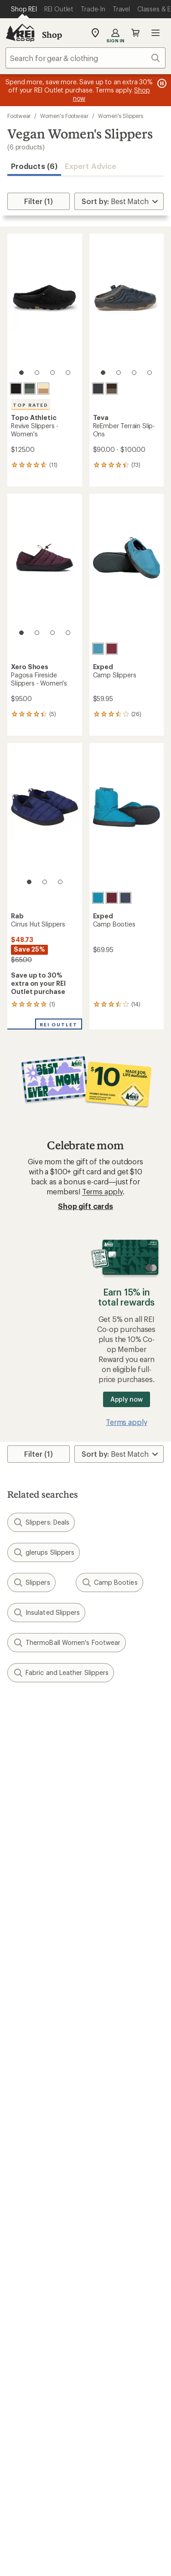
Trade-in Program (35, 2222)
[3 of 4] (52, 372)
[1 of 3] (29, 881)
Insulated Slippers (46, 1612)
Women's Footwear (64, 116)
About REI (106, 2262)
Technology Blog (117, 2315)
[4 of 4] (68, 372)
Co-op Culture (31, 2276)
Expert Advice (90, 166)
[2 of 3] (44, 881)
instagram (30, 2439)
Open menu (155, 32)
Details (134, 1758)
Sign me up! (85, 1821)
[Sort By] (119, 201)
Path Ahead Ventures (124, 2222)
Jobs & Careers (32, 2262)
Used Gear (24, 2208)
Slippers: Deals (41, 1522)
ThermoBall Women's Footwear (66, 1642)
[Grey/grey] (30, 388)
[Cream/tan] (43, 388)
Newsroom (107, 2301)
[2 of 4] (37, 372)
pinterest (96, 2439)
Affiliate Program (35, 2303)
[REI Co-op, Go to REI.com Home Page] (20, 33)
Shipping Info (112, 2075)
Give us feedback (63, 1714)
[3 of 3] (60, 881)
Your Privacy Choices (113, 2553)
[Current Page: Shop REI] (24, 9)
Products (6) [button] (34, 166)
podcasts (141, 2439)
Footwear (19, 116)
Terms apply (102, 1191)
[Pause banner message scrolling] (161, 83)
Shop (52, 35)
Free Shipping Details (124, 2129)
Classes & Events (117, 2195)
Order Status (110, 2011)
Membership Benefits (43, 2052)
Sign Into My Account (43, 2011)
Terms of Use (40, 2552)
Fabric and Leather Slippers (61, 1672)
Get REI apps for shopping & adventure (85, 2465)
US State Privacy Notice (114, 2567)
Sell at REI (23, 2289)
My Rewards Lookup (41, 2024)
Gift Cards (24, 2129)
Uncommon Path (117, 2208)
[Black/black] (16, 388)
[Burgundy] (112, 649)
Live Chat (22, 2396)
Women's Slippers (120, 116)
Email (14, 1778)
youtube (118, 2439)
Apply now (126, 1399)
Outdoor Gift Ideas (38, 2115)
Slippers (31, 1582)
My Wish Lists (29, 2038)
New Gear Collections (43, 2195)
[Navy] (125, 898)
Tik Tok (52, 2439)
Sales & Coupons (118, 2115)
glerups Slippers (43, 1552)
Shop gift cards (85, 1206)
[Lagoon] (98, 649)
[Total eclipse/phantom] (98, 388)
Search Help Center (40, 2369)
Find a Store (27, 2382)
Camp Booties (109, 1582)
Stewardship (110, 2329)
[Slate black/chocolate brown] (112, 388)
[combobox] (85, 57)
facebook (74, 2439)
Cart (135, 32)
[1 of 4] (21, 372)
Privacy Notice (42, 2567)
